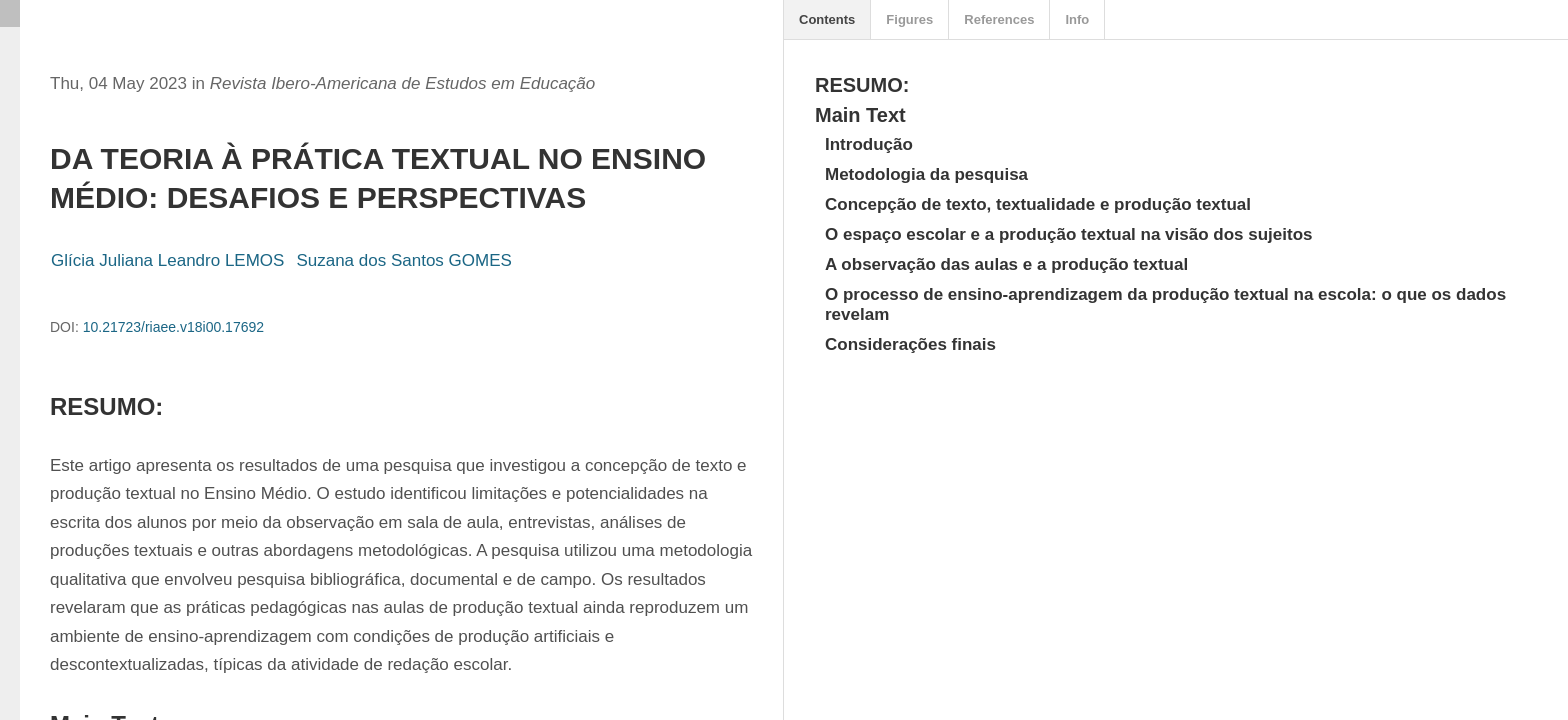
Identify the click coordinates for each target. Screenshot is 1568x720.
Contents (827, 19)
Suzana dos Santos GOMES (403, 260)
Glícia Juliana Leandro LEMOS (167, 260)
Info (1077, 19)
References (999, 19)
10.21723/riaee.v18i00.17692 (173, 327)
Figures (909, 19)
